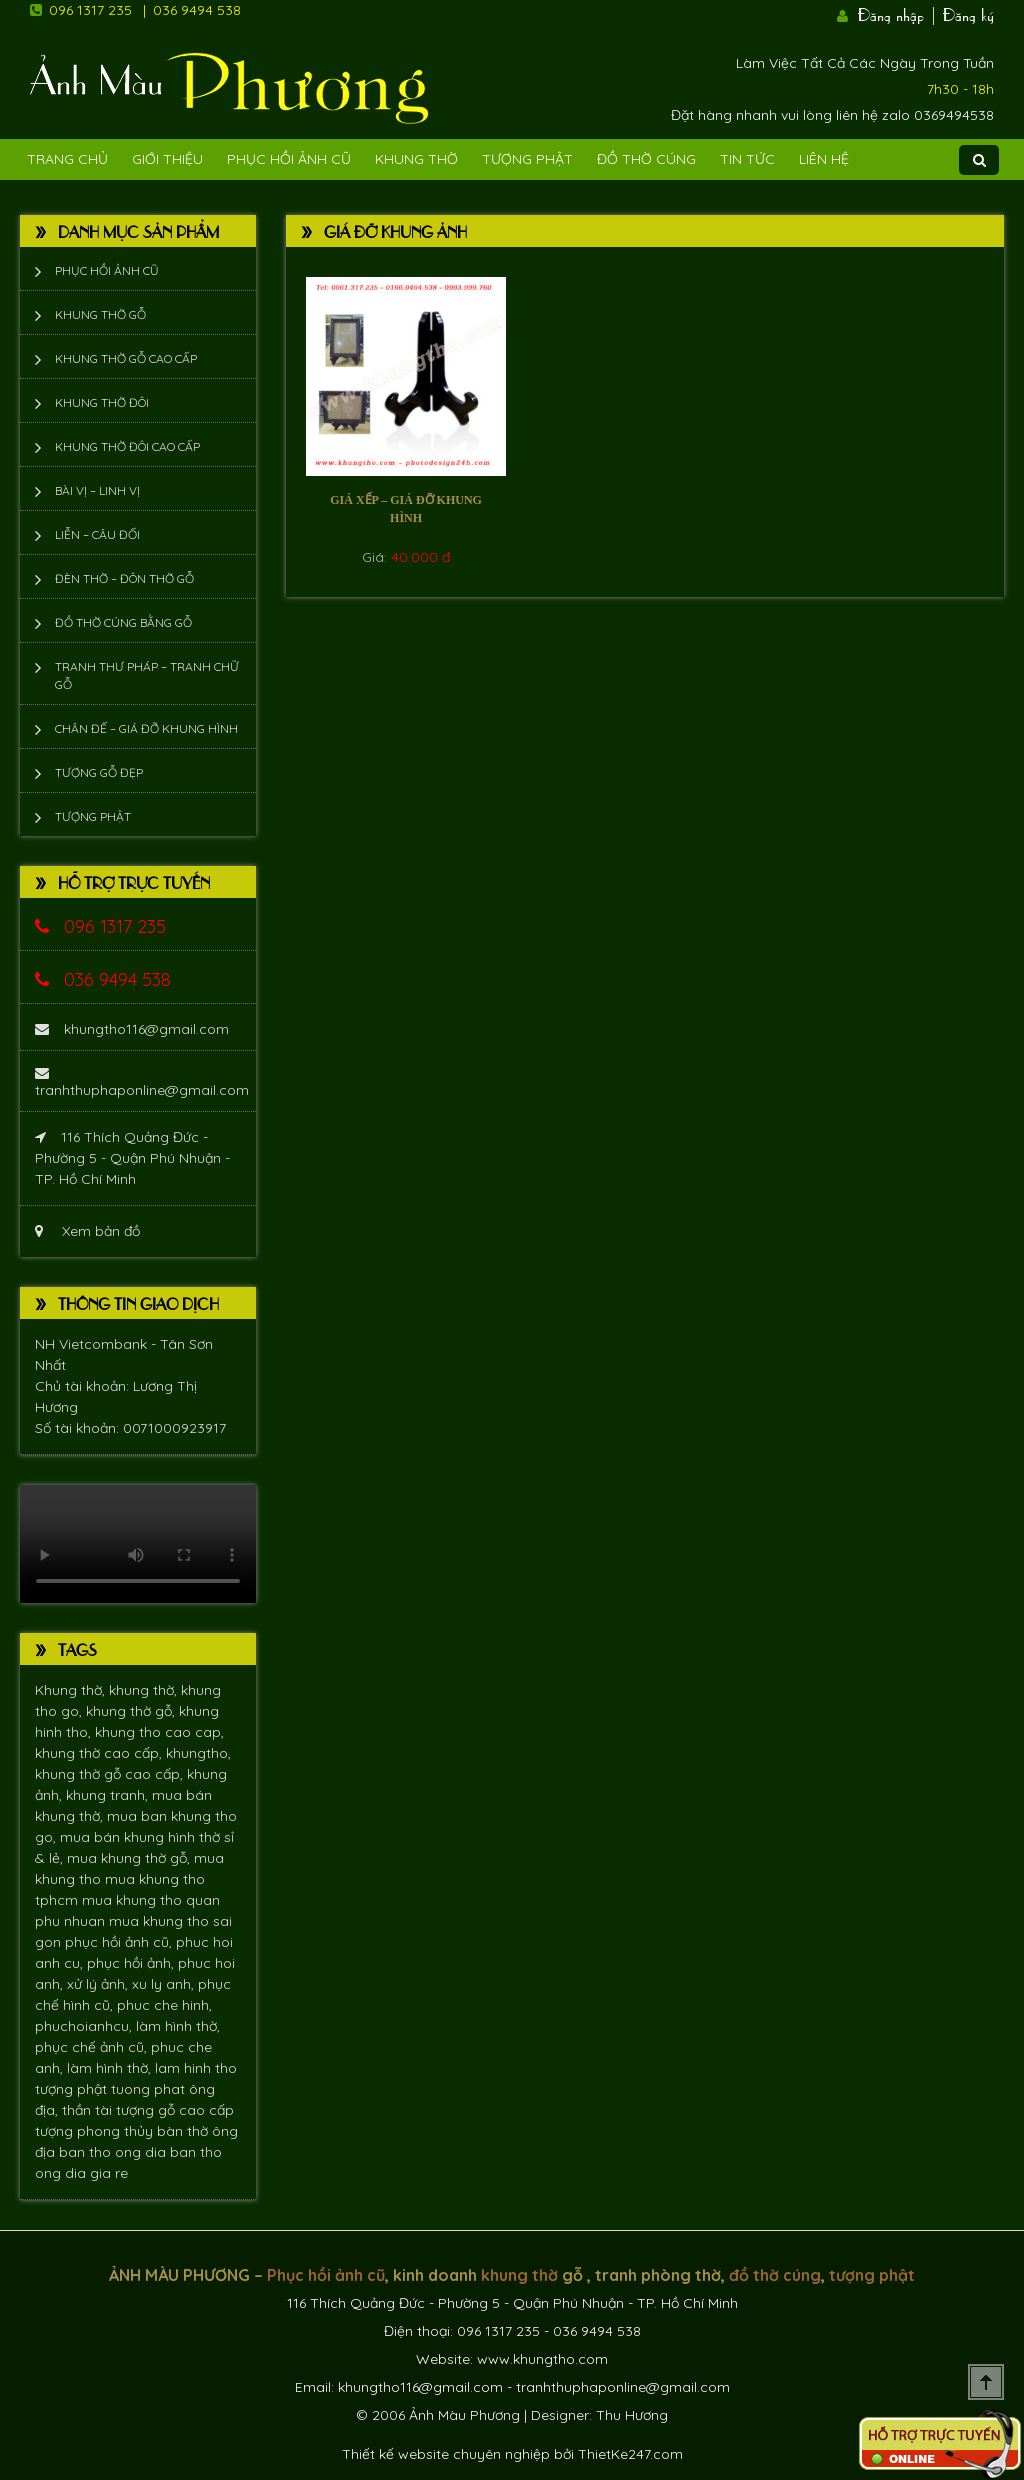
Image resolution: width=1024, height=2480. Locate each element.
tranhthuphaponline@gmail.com (142, 1082)
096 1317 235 (90, 10)
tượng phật (73, 2089)
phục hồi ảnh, (132, 1963)
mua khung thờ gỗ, (130, 1858)
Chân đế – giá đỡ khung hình (146, 728)
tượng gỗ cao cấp (175, 2110)
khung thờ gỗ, (132, 1711)
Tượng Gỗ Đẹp (99, 772)
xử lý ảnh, (99, 1984)
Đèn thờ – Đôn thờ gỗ (124, 578)
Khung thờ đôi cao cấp (127, 446)
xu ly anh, (165, 1984)
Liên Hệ (824, 159)
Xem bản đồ (87, 1231)
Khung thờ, (72, 1690)
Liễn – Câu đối (97, 534)
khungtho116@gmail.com (132, 1029)
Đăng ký (968, 13)
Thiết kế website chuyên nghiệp (446, 2454)
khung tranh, (109, 1795)
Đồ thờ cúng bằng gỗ (123, 622)
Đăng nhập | (898, 13)
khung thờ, (145, 1690)
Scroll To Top (986, 2382)
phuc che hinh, (164, 2005)
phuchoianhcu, (85, 2026)
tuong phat (150, 2089)
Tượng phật (527, 159)
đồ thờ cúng (775, 2275)
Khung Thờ (416, 159)
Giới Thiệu (167, 159)
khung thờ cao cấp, (100, 1753)
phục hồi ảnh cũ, (120, 1942)
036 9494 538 (197, 10)
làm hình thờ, (178, 2026)
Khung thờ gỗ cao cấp (126, 358)
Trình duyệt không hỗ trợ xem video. (138, 1544)
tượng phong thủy (96, 2131)
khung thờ (519, 2275)
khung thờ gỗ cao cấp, (111, 1774)
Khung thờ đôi (102, 402)
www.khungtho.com (542, 2359)
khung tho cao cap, (159, 1732)
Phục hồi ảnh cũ (289, 159)
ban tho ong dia (114, 2152)
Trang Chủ (67, 159)
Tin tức (747, 159)
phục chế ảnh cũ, (93, 2047)
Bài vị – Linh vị (97, 490)
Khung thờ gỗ (100, 314)
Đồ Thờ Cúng (646, 159)
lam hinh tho (196, 2068)
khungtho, (198, 1753)
